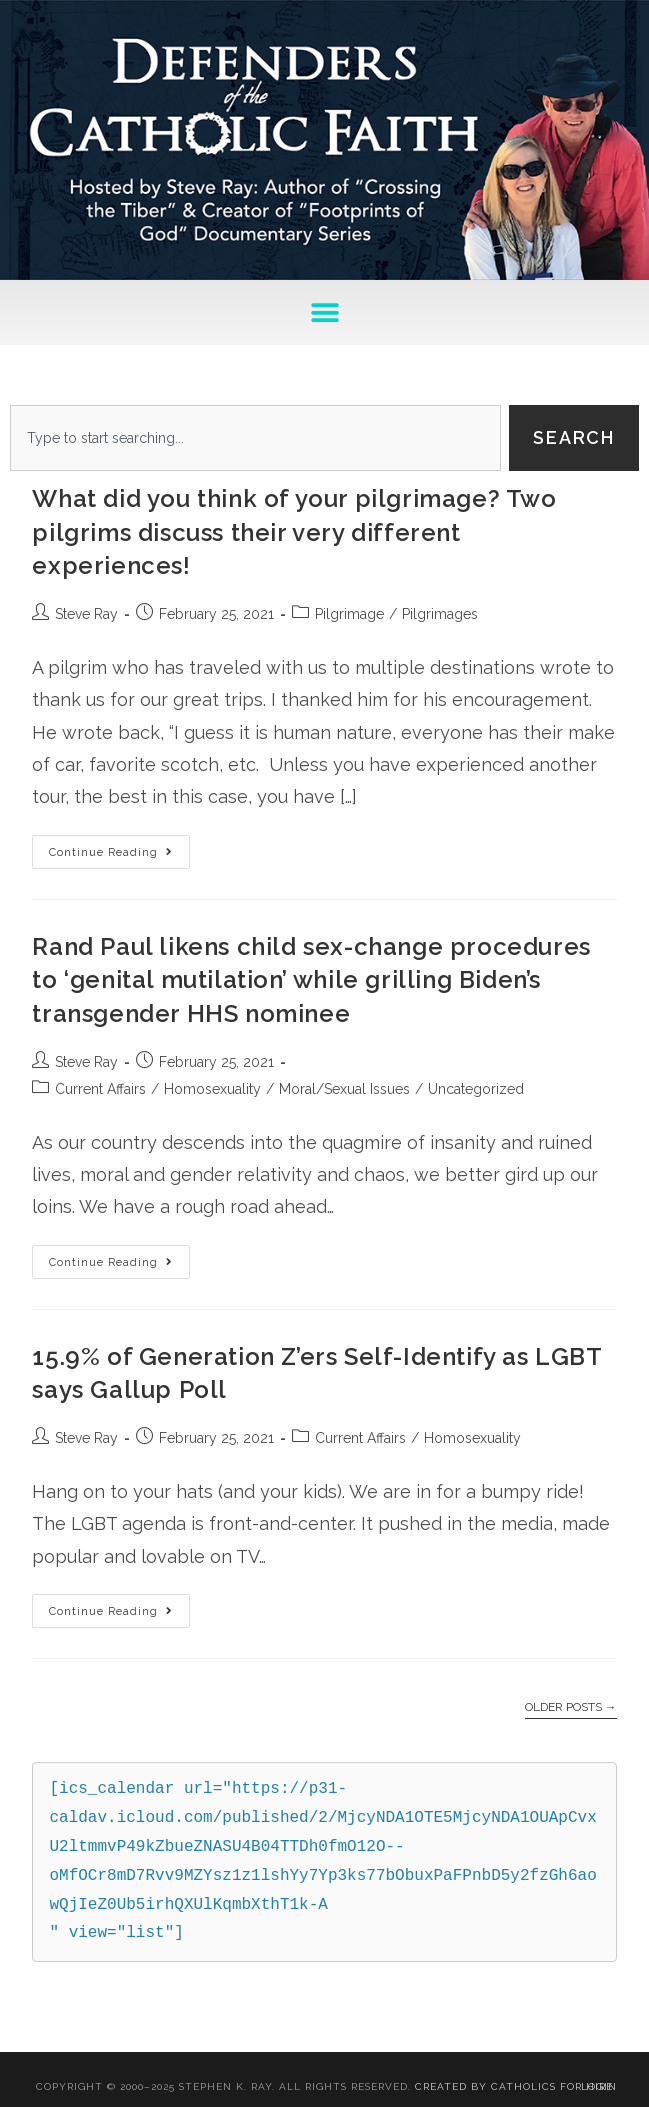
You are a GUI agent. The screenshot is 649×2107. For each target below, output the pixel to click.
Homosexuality (212, 1089)
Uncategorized (476, 1089)
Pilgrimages (440, 614)
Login (599, 2086)
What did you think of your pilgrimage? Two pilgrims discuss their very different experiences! (294, 532)
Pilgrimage (349, 614)
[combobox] (255, 438)
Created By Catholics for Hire (514, 2086)
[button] (324, 312)
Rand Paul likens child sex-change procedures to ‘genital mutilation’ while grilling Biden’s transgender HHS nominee (311, 980)
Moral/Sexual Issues (344, 1089)
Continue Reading (119, 847)
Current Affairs (100, 1089)
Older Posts (571, 1707)
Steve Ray (86, 614)
